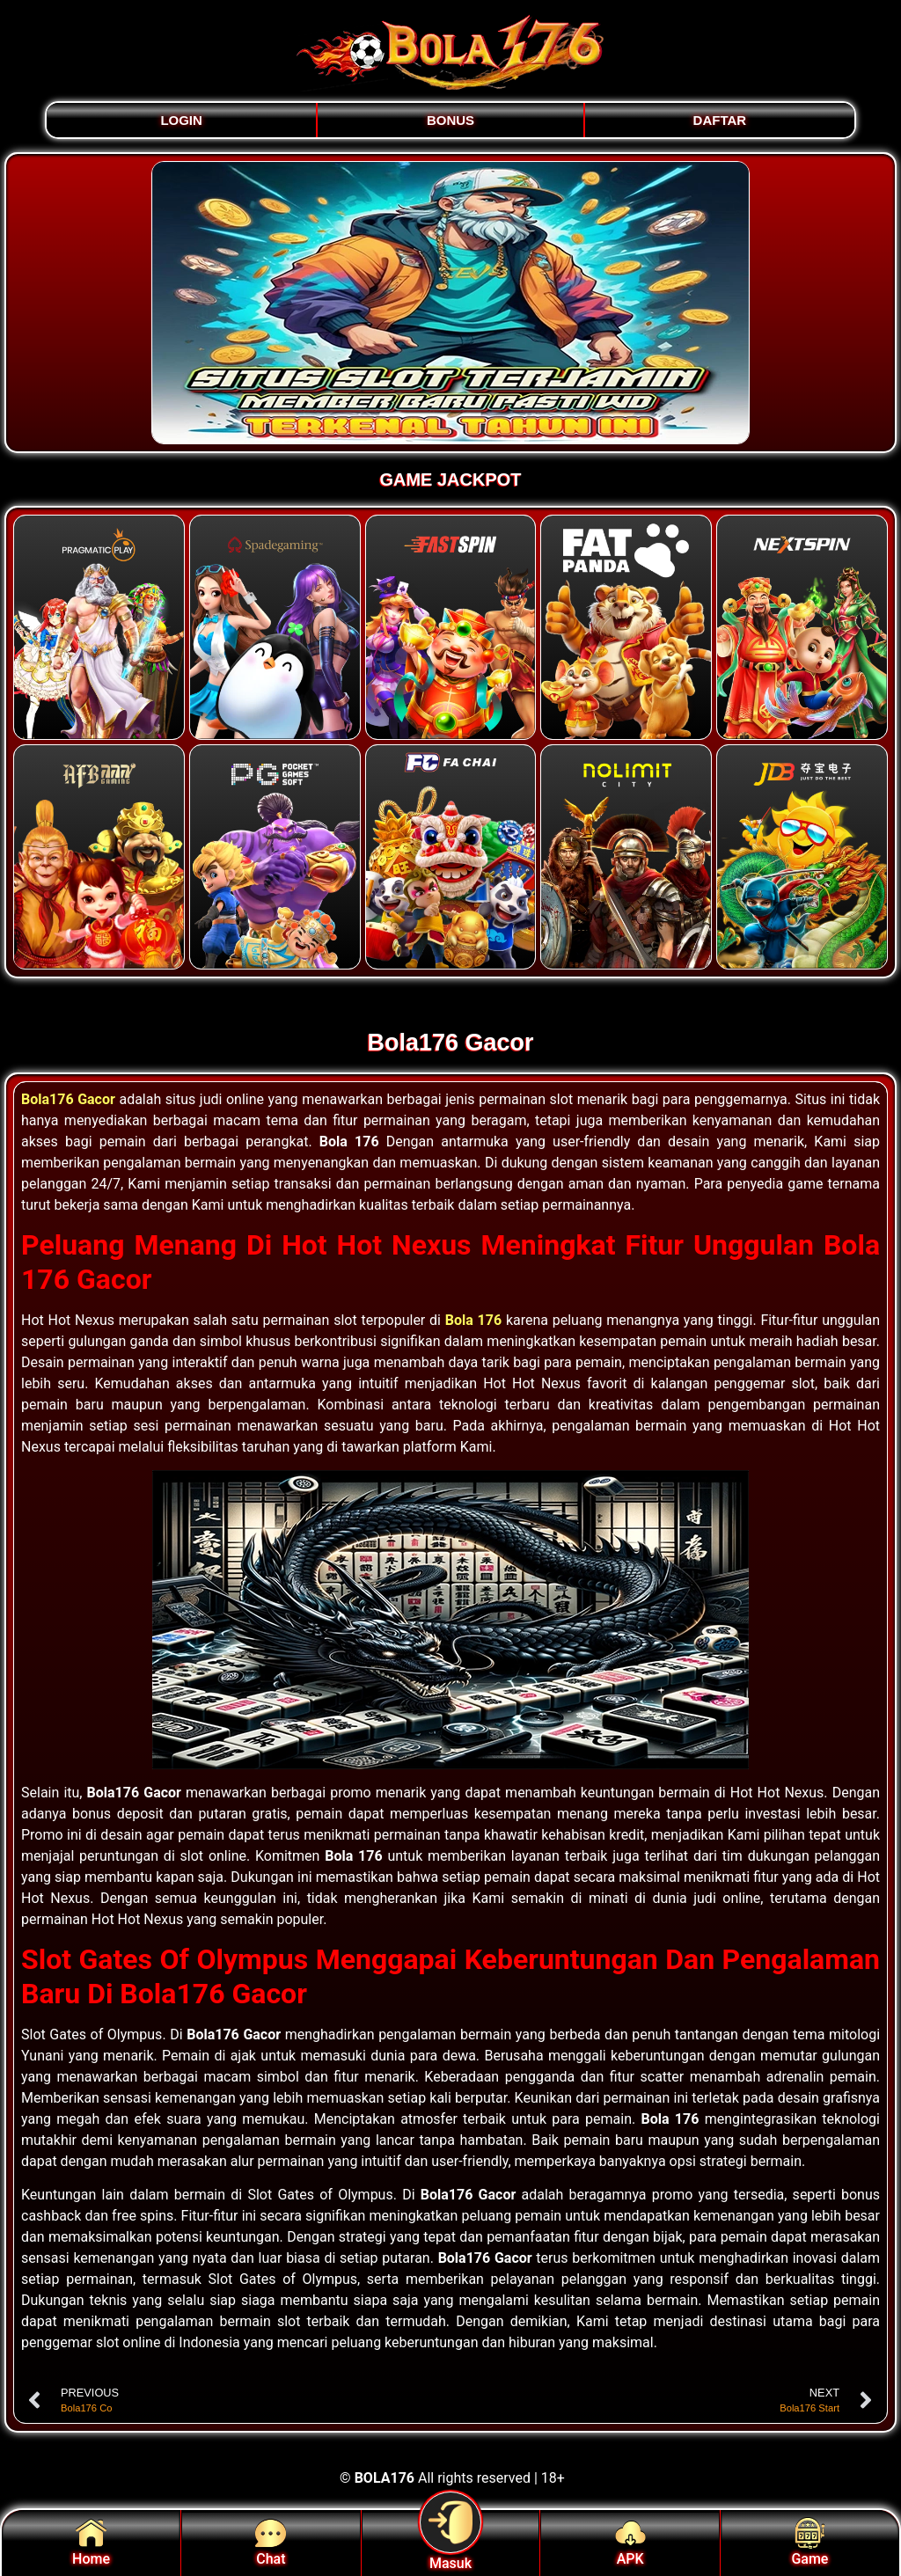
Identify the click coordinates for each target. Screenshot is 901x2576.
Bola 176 (473, 1320)
